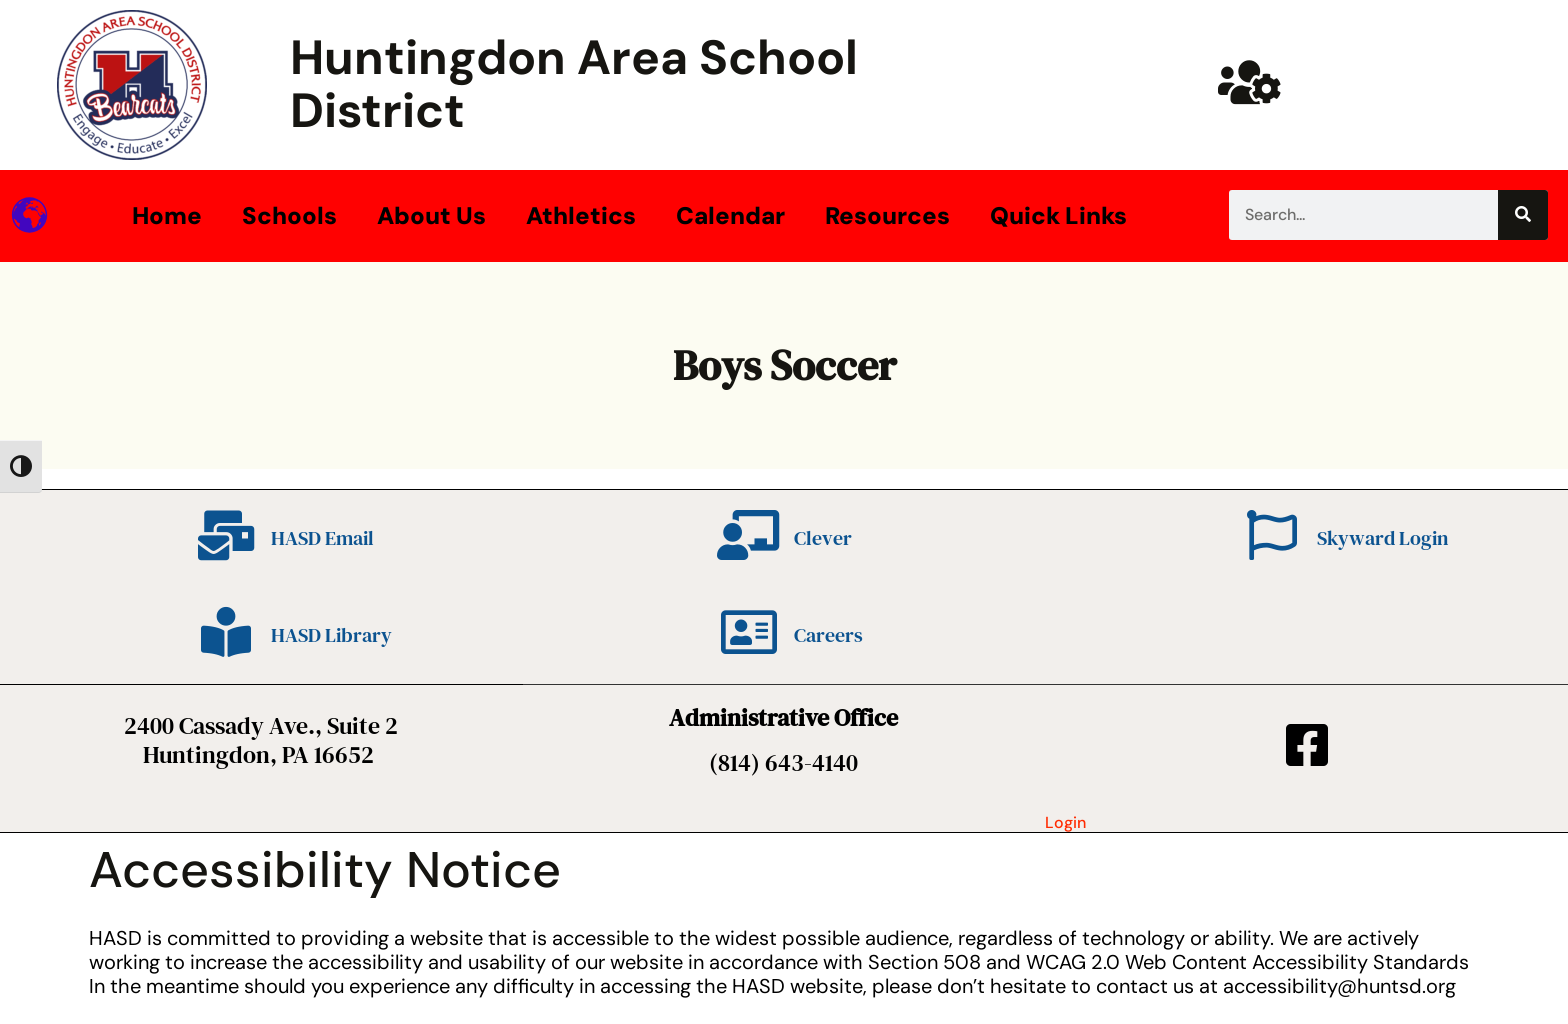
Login (1065, 822)
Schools (289, 215)
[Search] (1523, 215)
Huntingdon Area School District (574, 84)
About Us (431, 215)
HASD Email (322, 538)
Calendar (730, 215)
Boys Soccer (784, 365)
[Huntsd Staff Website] (1250, 82)
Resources (887, 215)
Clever (823, 538)
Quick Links (1058, 215)
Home (167, 215)
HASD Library (331, 635)
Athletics (581, 215)
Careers (828, 635)
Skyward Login (1382, 538)
